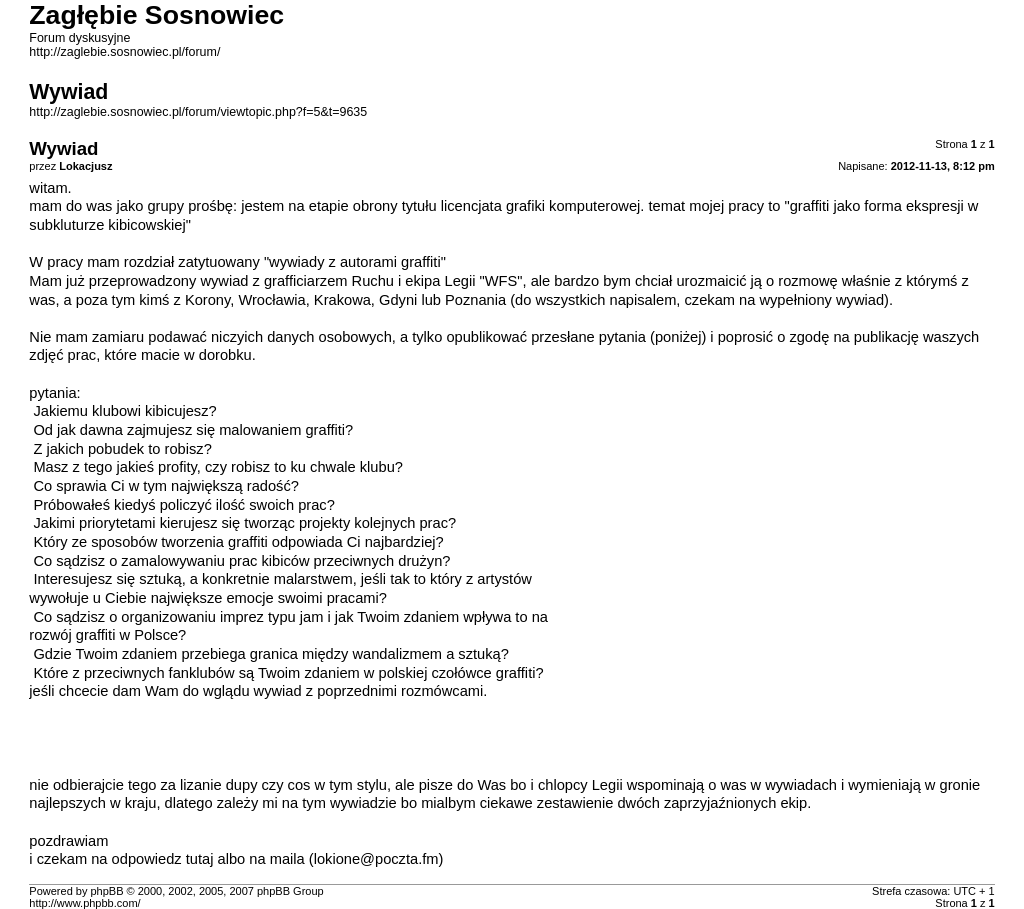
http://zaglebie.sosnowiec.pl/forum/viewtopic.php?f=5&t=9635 (198, 112)
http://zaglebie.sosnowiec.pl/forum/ (124, 52)
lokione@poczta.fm (376, 859)
